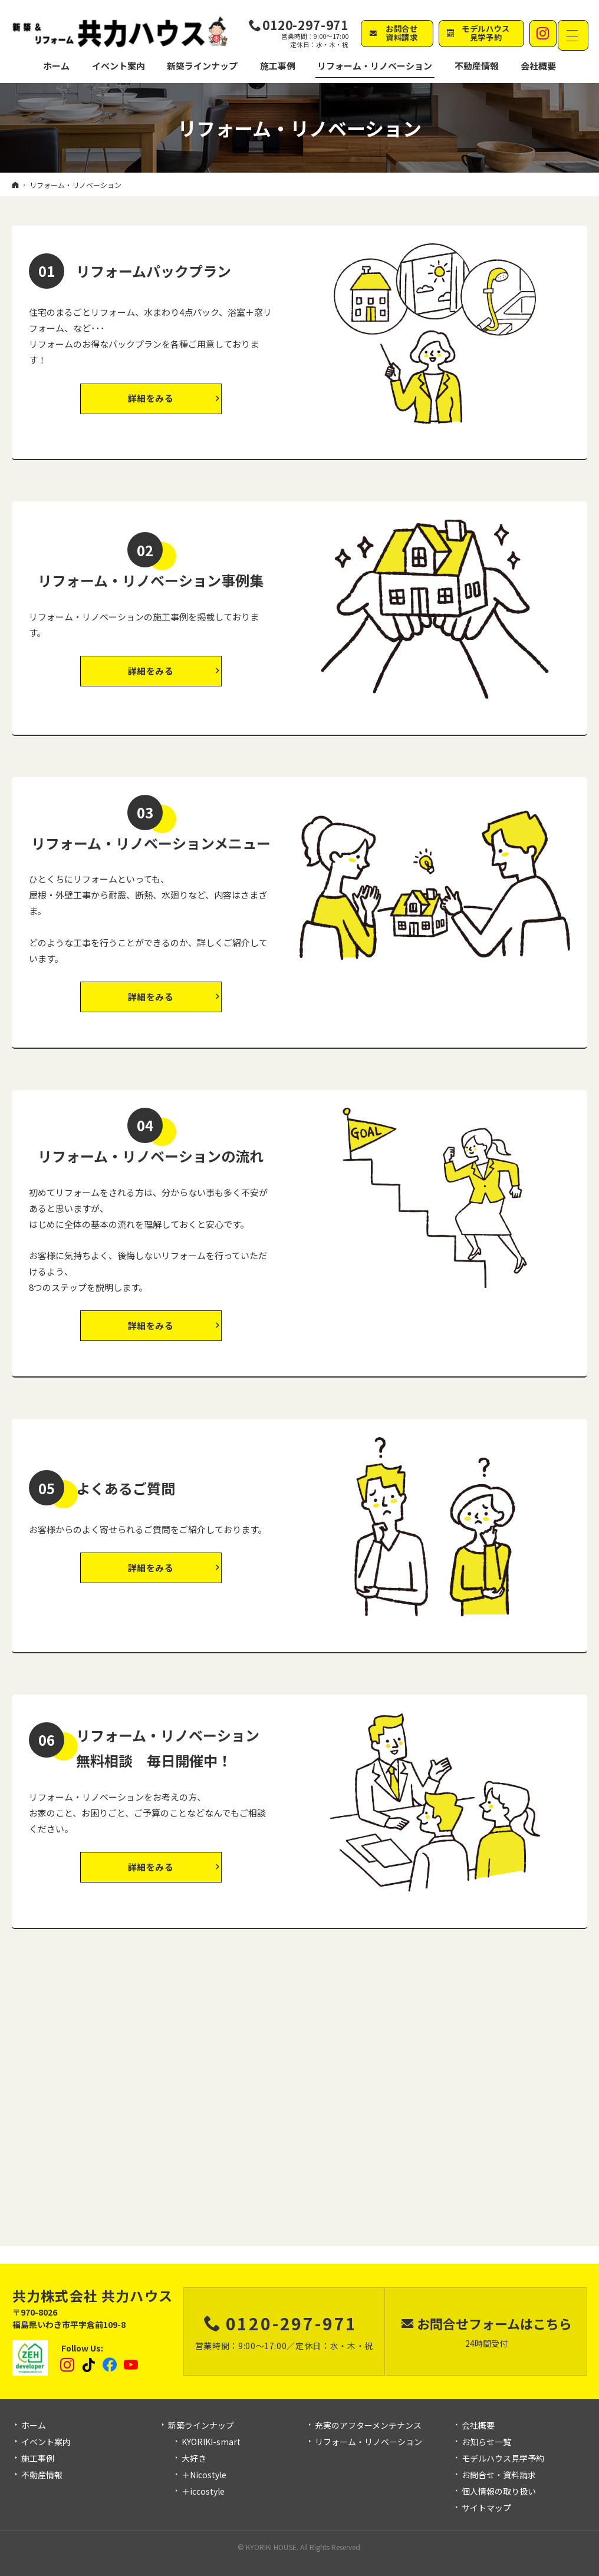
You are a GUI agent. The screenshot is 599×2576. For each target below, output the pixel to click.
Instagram (67, 2365)
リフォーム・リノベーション (368, 2442)
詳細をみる (151, 398)
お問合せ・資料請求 (499, 2475)
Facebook (110, 2365)
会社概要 (478, 2425)
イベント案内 (46, 2442)
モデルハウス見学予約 (503, 2458)
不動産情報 (453, 68)
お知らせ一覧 (486, 2442)
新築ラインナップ (201, 2425)
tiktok (89, 2365)
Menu (575, 33)
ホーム (33, 2425)
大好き (194, 2458)
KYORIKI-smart (211, 2442)
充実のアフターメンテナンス (368, 2425)
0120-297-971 (305, 25)
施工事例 (37, 2458)
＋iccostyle (203, 2491)
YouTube (131, 2365)
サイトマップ (486, 2508)
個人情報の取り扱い (499, 2491)
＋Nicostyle (204, 2475)
